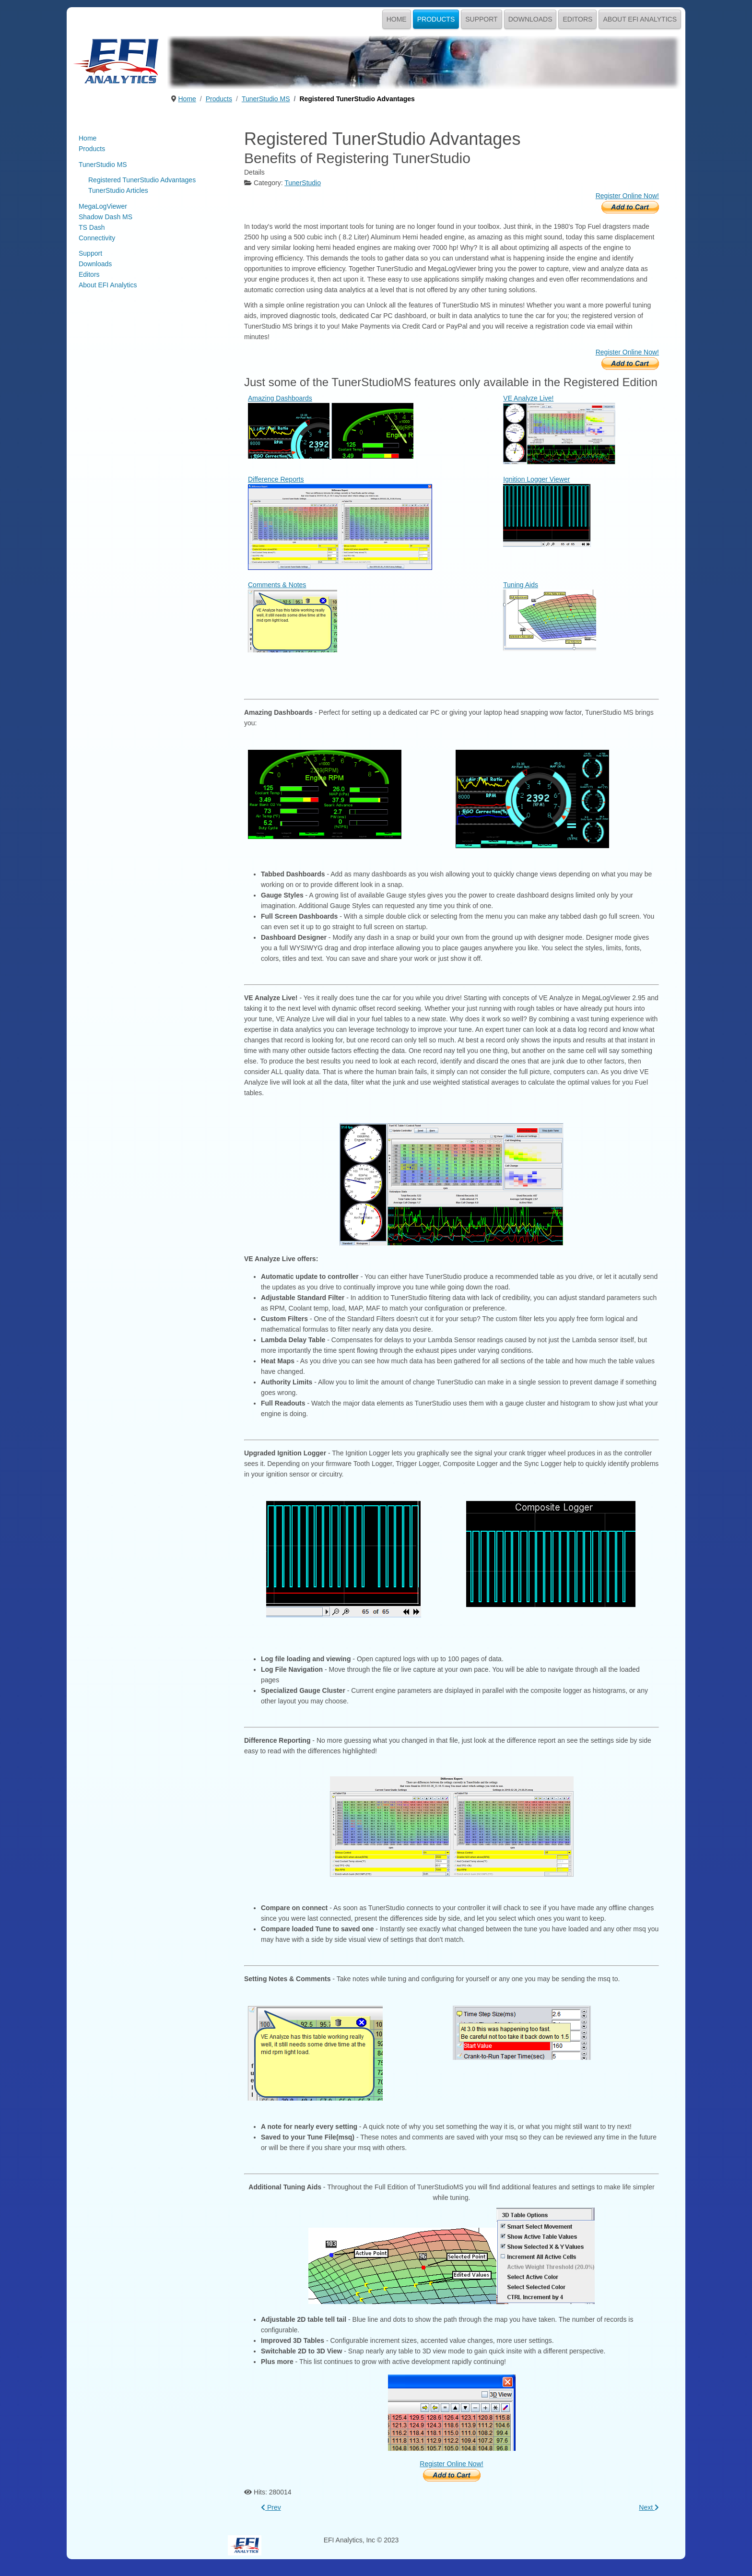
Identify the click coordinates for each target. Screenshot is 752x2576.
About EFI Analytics (640, 19)
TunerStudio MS (103, 164)
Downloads (530, 19)
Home (397, 19)
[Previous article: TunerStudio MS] (271, 2507)
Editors (577, 19)
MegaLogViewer (103, 206)
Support (481, 19)
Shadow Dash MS (105, 217)
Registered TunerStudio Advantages (142, 180)
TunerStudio (302, 183)
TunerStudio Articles (118, 190)
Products (436, 19)
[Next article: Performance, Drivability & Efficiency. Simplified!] (649, 2507)
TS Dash (92, 227)
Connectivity (97, 238)
